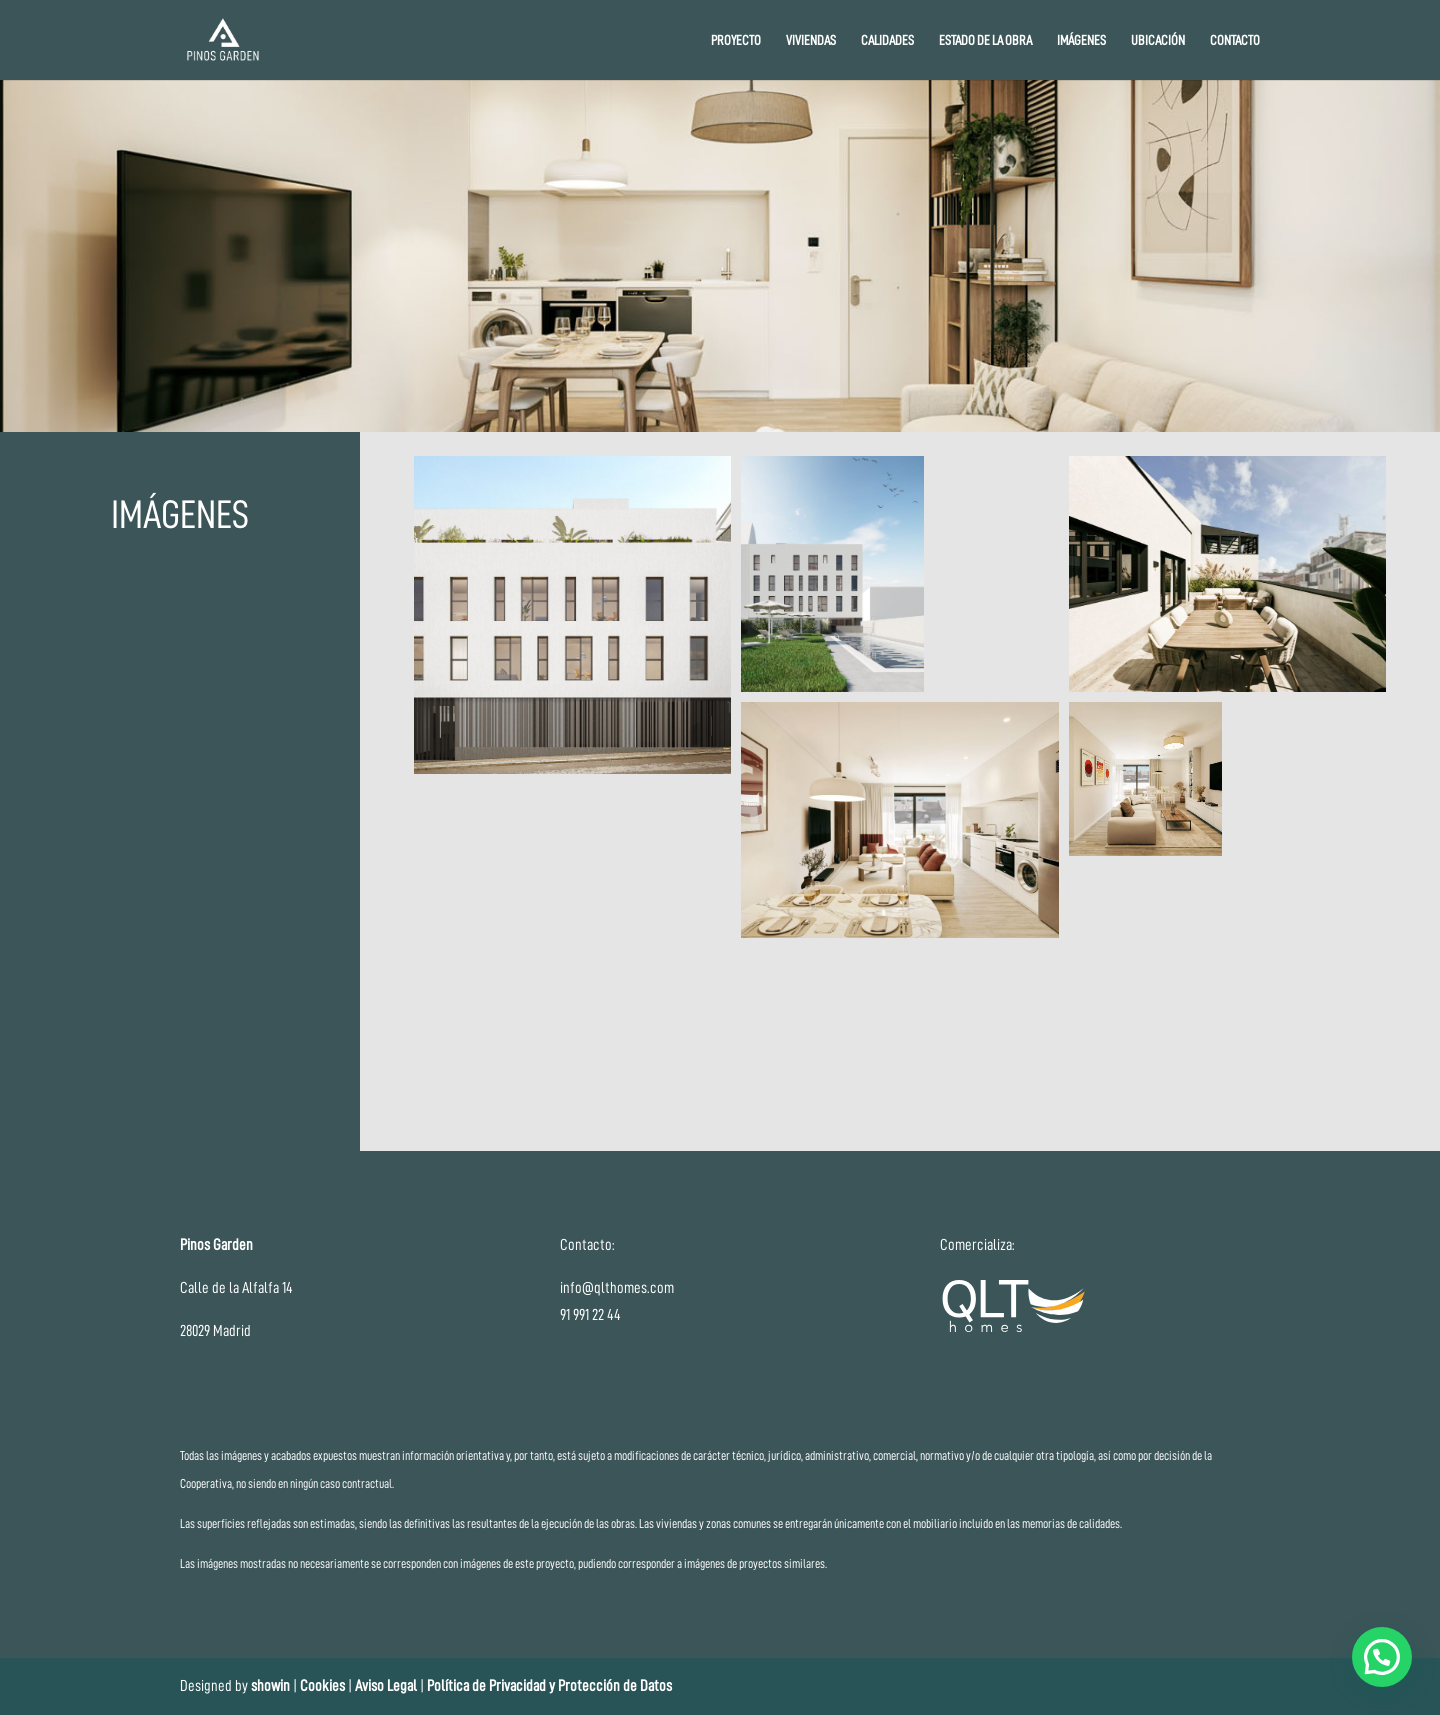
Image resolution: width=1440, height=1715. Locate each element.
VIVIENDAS (811, 40)
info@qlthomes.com (617, 1288)
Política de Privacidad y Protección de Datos (549, 1686)
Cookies (324, 1686)
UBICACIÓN (1158, 40)
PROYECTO (736, 40)
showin (270, 1686)
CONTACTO (1235, 40)
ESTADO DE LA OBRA (985, 40)
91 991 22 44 (590, 1315)
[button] (572, 615)
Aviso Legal (386, 1686)
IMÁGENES (1081, 40)
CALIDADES (887, 40)
